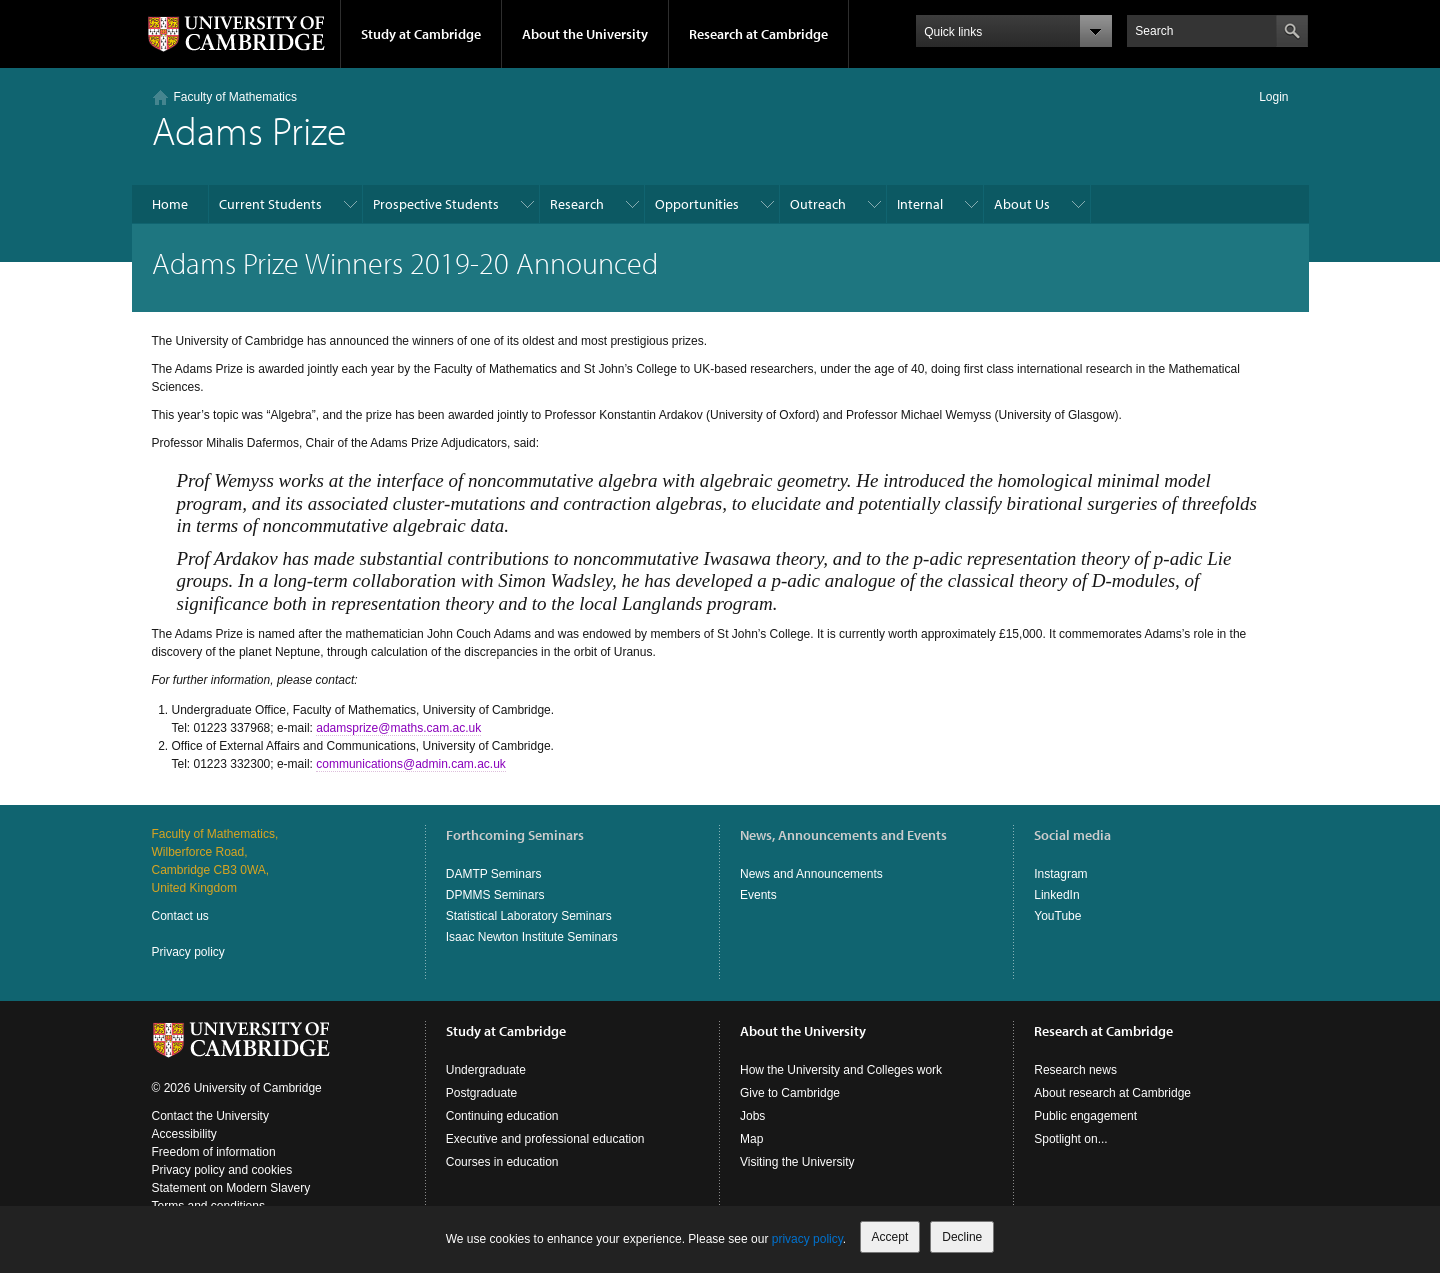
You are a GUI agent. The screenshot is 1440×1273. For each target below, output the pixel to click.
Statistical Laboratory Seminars (529, 916)
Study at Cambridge (421, 34)
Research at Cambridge (758, 34)
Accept (890, 1237)
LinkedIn (1056, 895)
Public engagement (1085, 1116)
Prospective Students (436, 204)
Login (1273, 97)
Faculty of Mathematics (235, 97)
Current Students (270, 204)
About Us (1022, 204)
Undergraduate (486, 1070)
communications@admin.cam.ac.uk (411, 764)
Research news (1075, 1070)
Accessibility (184, 1134)
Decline (962, 1237)
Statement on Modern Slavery (231, 1188)
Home (170, 204)
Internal (920, 204)
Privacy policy (188, 952)
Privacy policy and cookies (222, 1170)
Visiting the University (797, 1162)
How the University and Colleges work (841, 1070)
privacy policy (807, 1239)
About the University (585, 34)
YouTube (1057, 916)
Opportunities (697, 204)
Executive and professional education (545, 1139)
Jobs (752, 1116)
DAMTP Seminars (494, 874)
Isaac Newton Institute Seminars (532, 937)
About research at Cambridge (1112, 1093)
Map (751, 1139)
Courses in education (502, 1162)
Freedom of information (214, 1152)
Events (758, 895)
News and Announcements (811, 874)
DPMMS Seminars (495, 895)
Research (577, 204)
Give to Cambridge (790, 1093)
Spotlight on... (1070, 1139)
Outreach (818, 204)
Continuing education (502, 1116)
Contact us (180, 916)
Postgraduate (481, 1093)
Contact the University (210, 1116)
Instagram (1060, 874)
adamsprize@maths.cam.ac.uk (398, 728)
